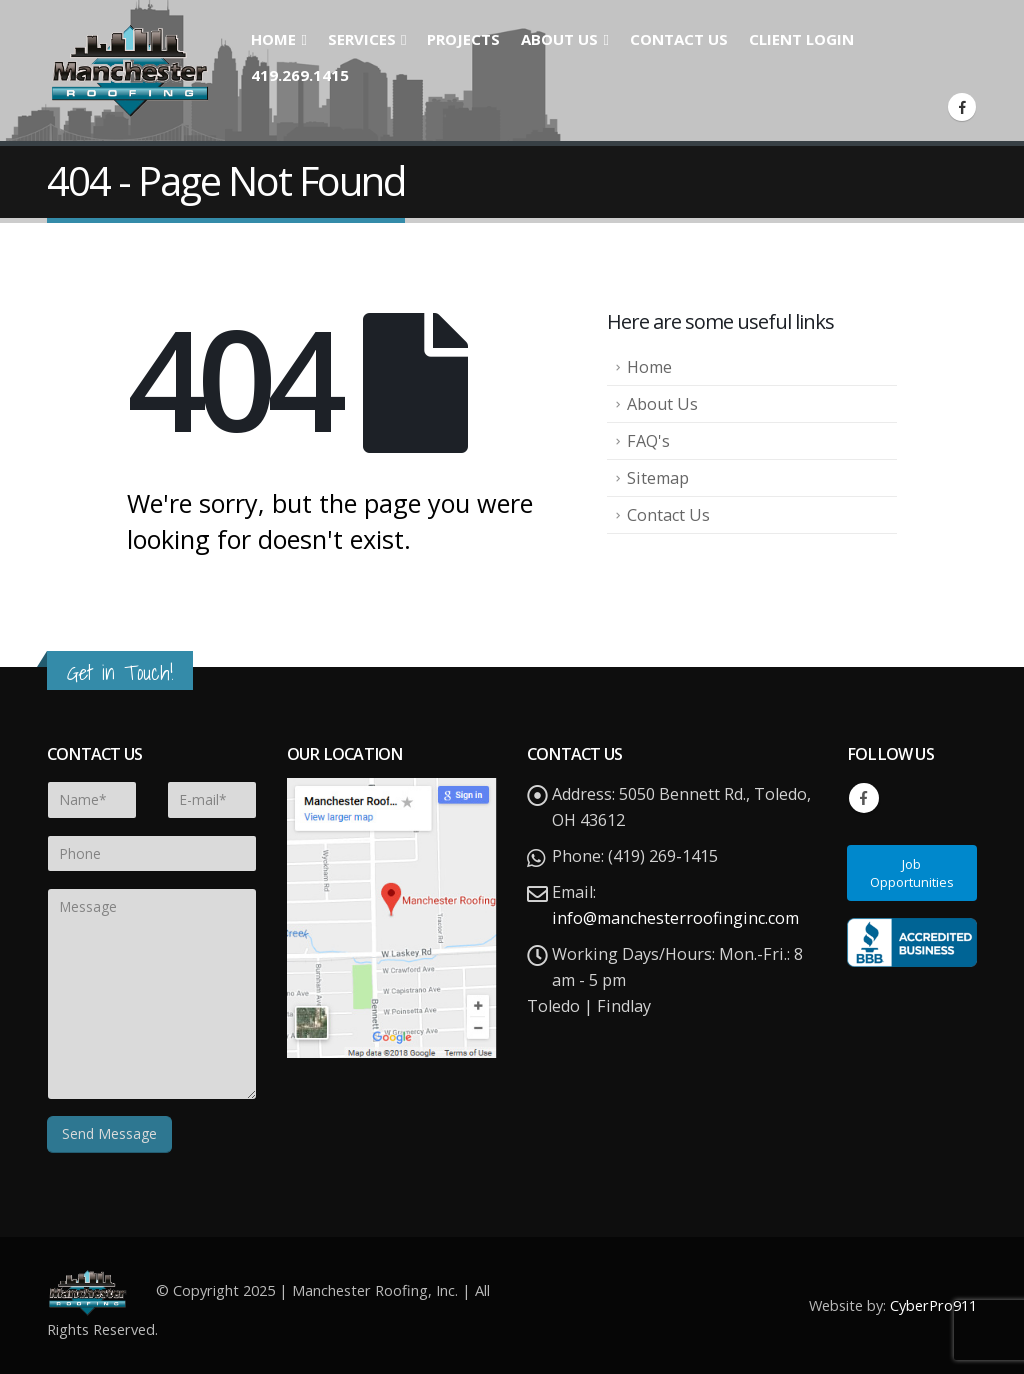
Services (362, 39)
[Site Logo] (129, 70)
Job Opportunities (912, 873)
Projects (463, 39)
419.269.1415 (300, 75)
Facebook (864, 798)
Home (273, 39)
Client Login (801, 39)
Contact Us (679, 39)
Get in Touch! (120, 672)
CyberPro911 (933, 1305)
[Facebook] (962, 107)
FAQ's (648, 441)
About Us (559, 39)
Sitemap (658, 478)
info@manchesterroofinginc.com (675, 918)
